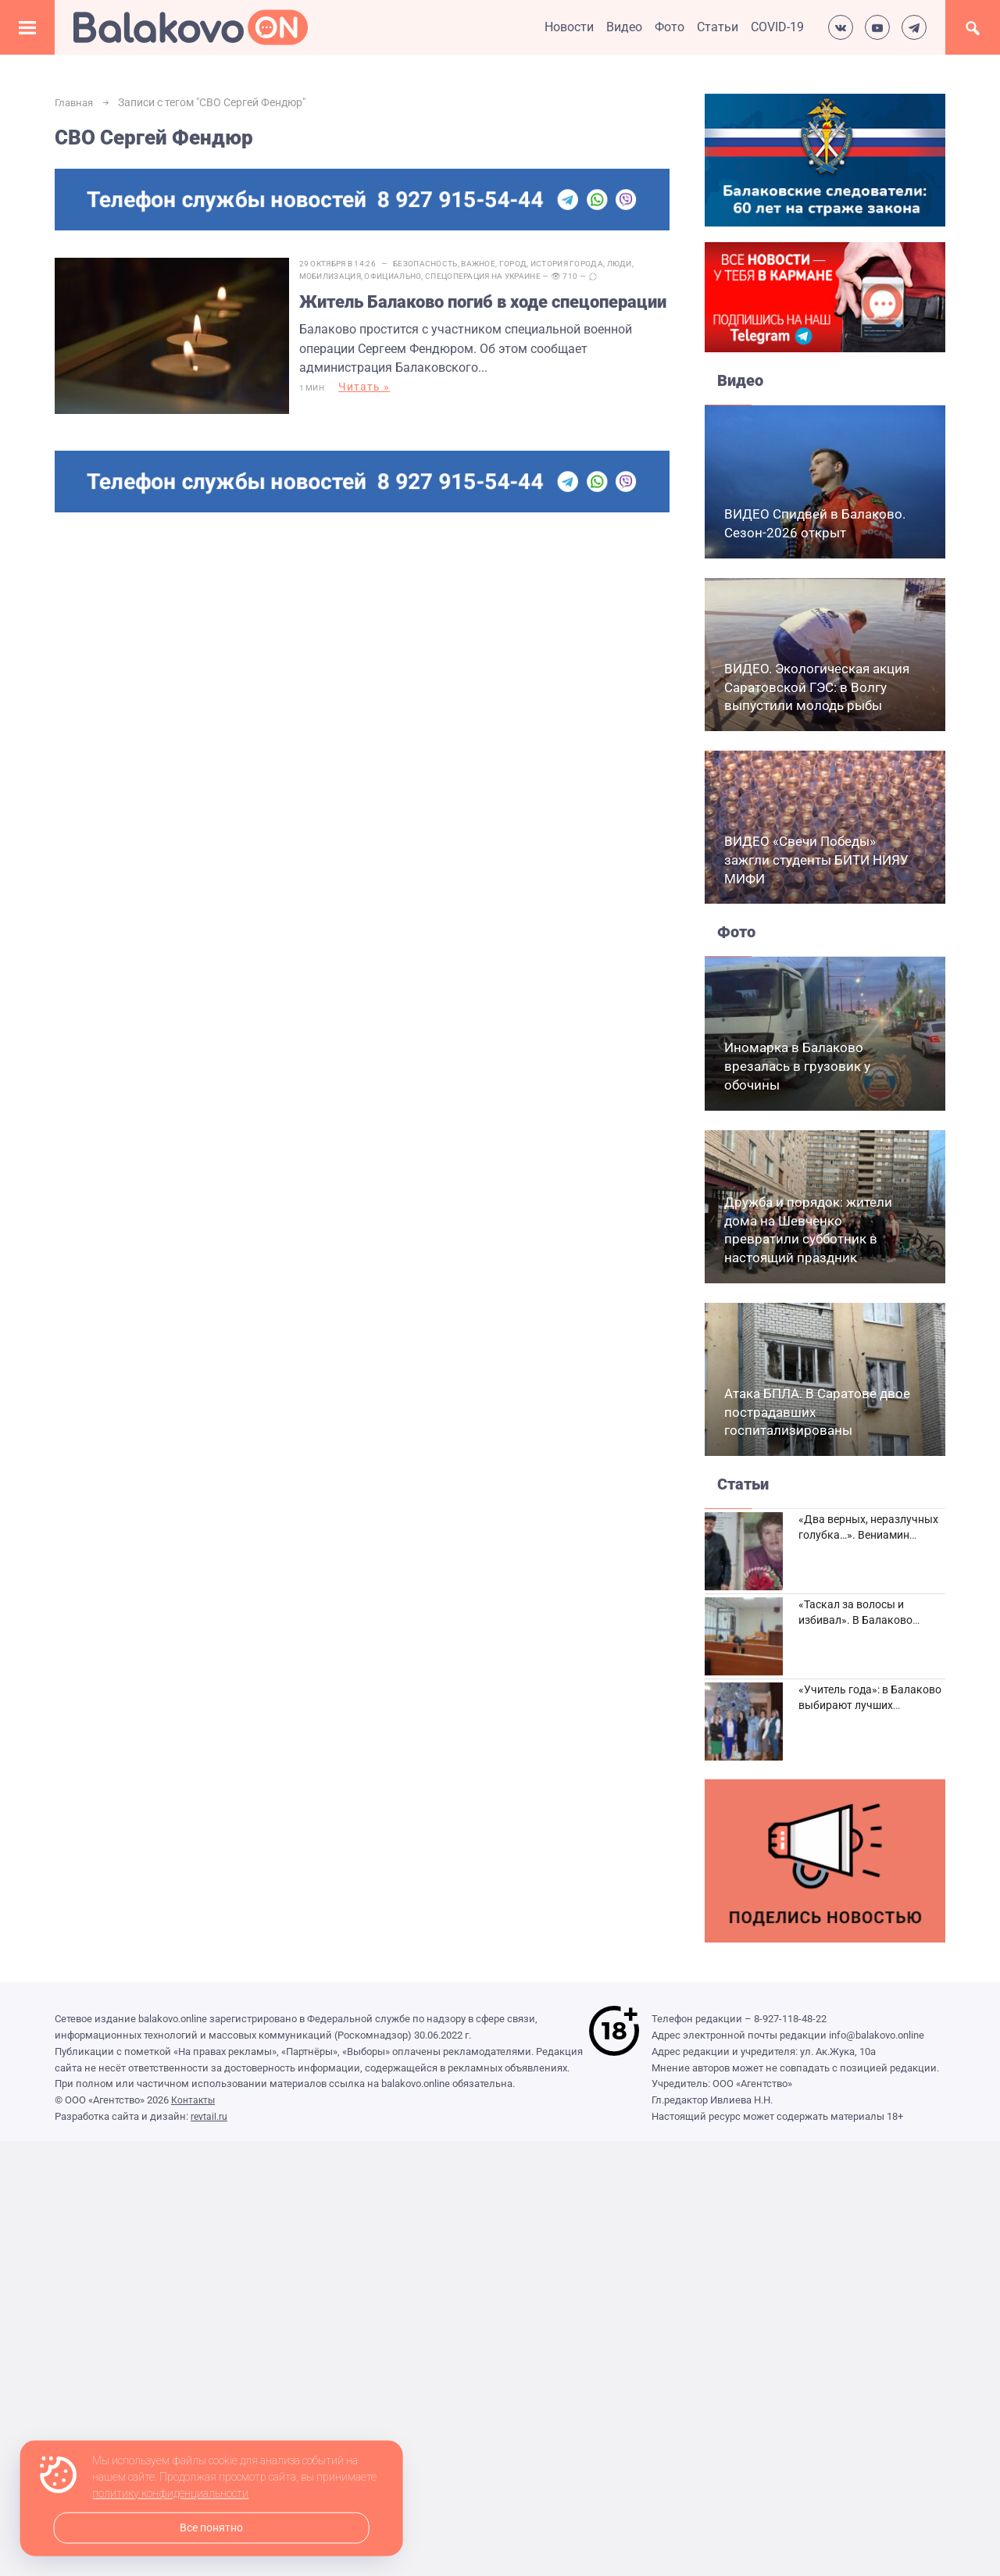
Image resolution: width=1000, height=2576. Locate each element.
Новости (569, 27)
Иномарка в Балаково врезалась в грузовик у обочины (797, 1066)
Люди (632, 263)
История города (580, 263)
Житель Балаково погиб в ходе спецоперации (448, 314)
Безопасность (439, 263)
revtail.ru (209, 2116)
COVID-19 (777, 27)
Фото (669, 27)
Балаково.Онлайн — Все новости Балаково (190, 27)
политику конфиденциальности (170, 2494)
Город (526, 263)
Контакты (194, 2100)
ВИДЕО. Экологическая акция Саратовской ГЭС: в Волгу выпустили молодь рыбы (816, 687)
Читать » (378, 415)
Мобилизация (343, 276)
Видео (624, 27)
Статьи (717, 27)
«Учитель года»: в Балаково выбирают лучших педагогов (869, 1704)
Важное (492, 263)
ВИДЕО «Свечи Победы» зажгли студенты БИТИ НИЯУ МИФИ (816, 860)
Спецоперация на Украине (497, 276)
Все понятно (211, 2528)
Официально (406, 276)
